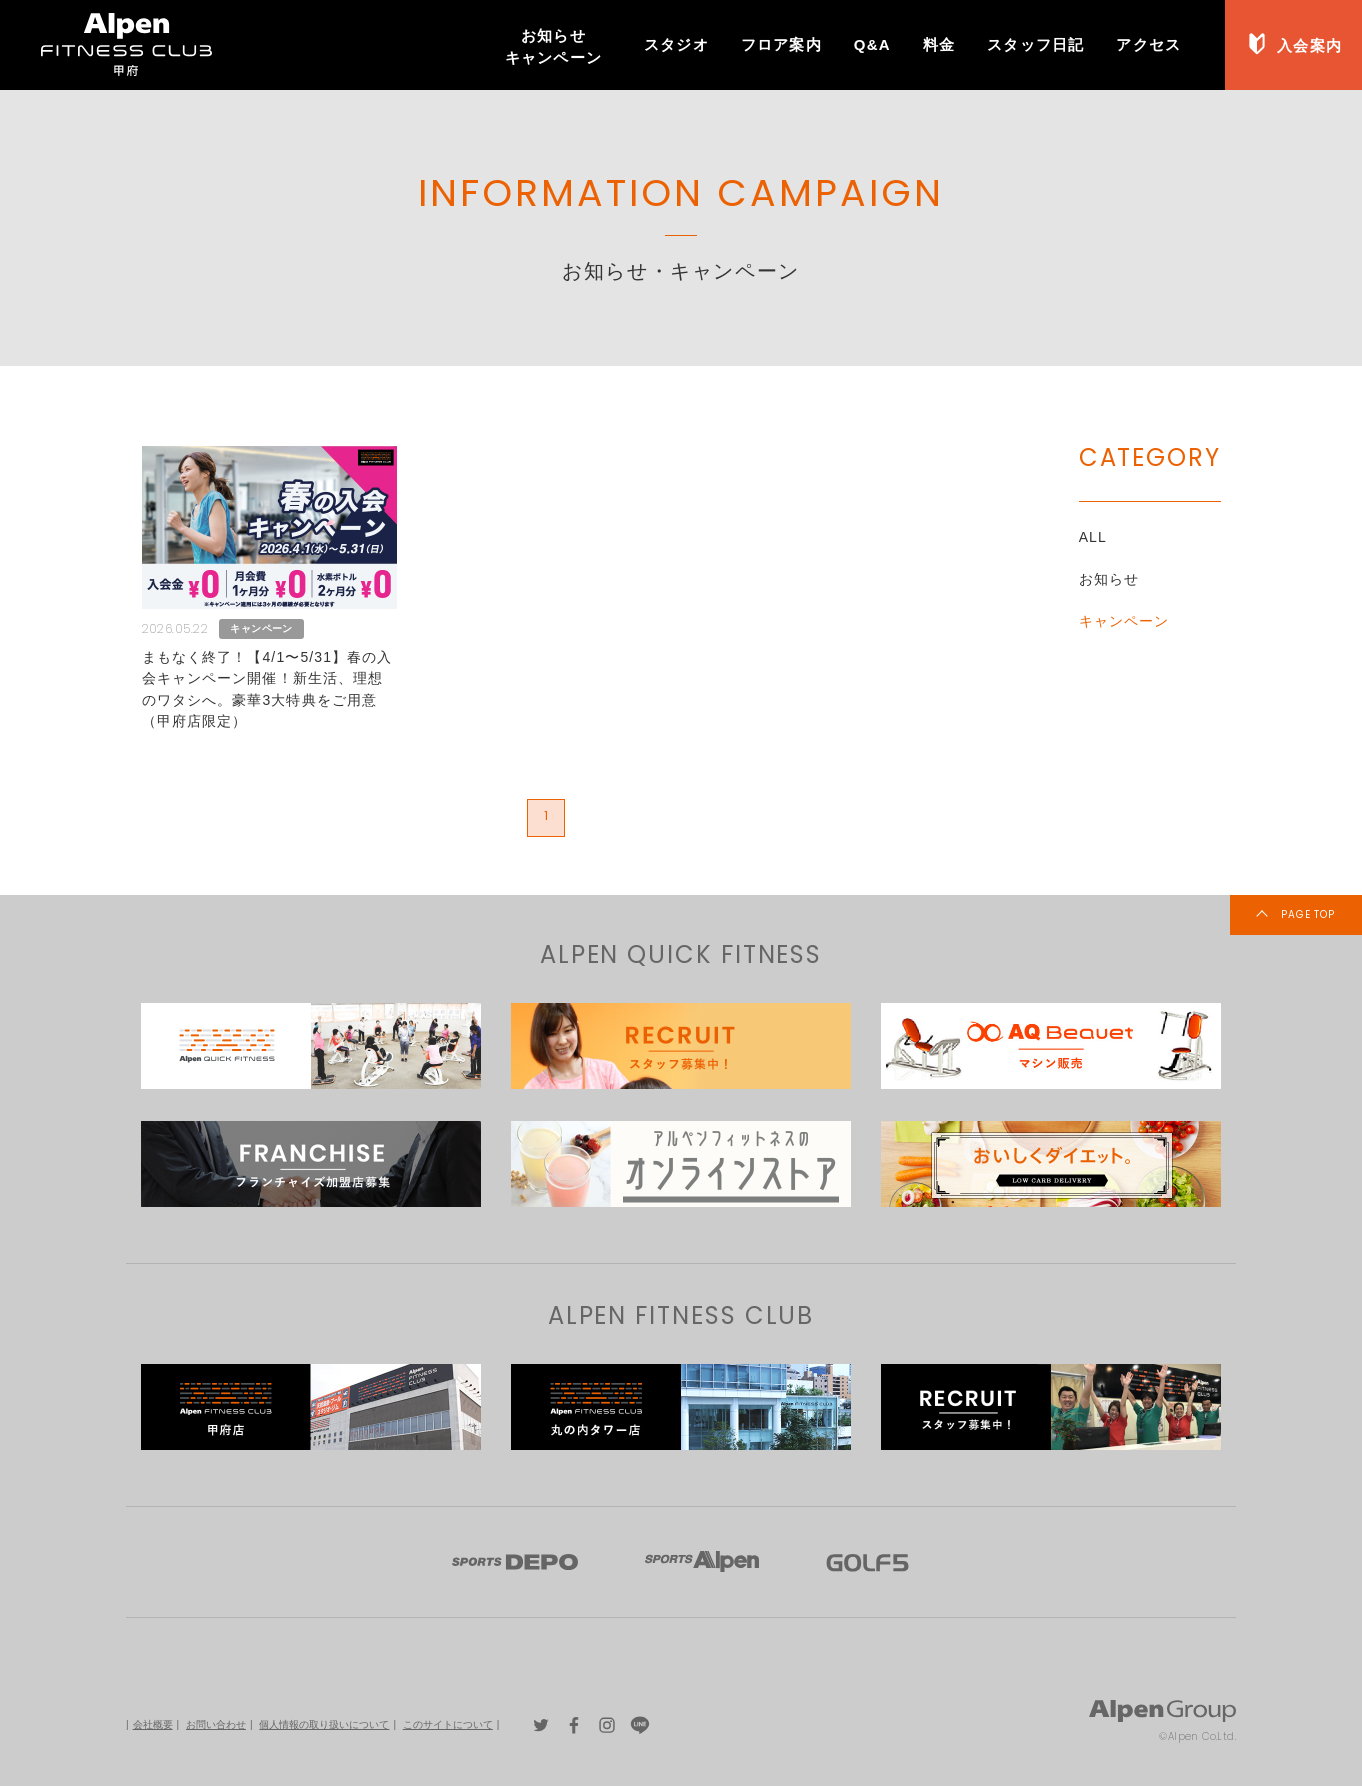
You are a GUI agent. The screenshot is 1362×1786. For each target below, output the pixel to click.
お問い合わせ (216, 1724)
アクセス (1148, 44)
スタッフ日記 (1035, 44)
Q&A (872, 44)
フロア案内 (781, 44)
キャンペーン (1124, 621)
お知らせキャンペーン (553, 46)
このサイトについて (448, 1724)
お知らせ (1109, 579)
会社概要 (153, 1724)
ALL (1093, 537)
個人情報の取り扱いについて (324, 1724)
